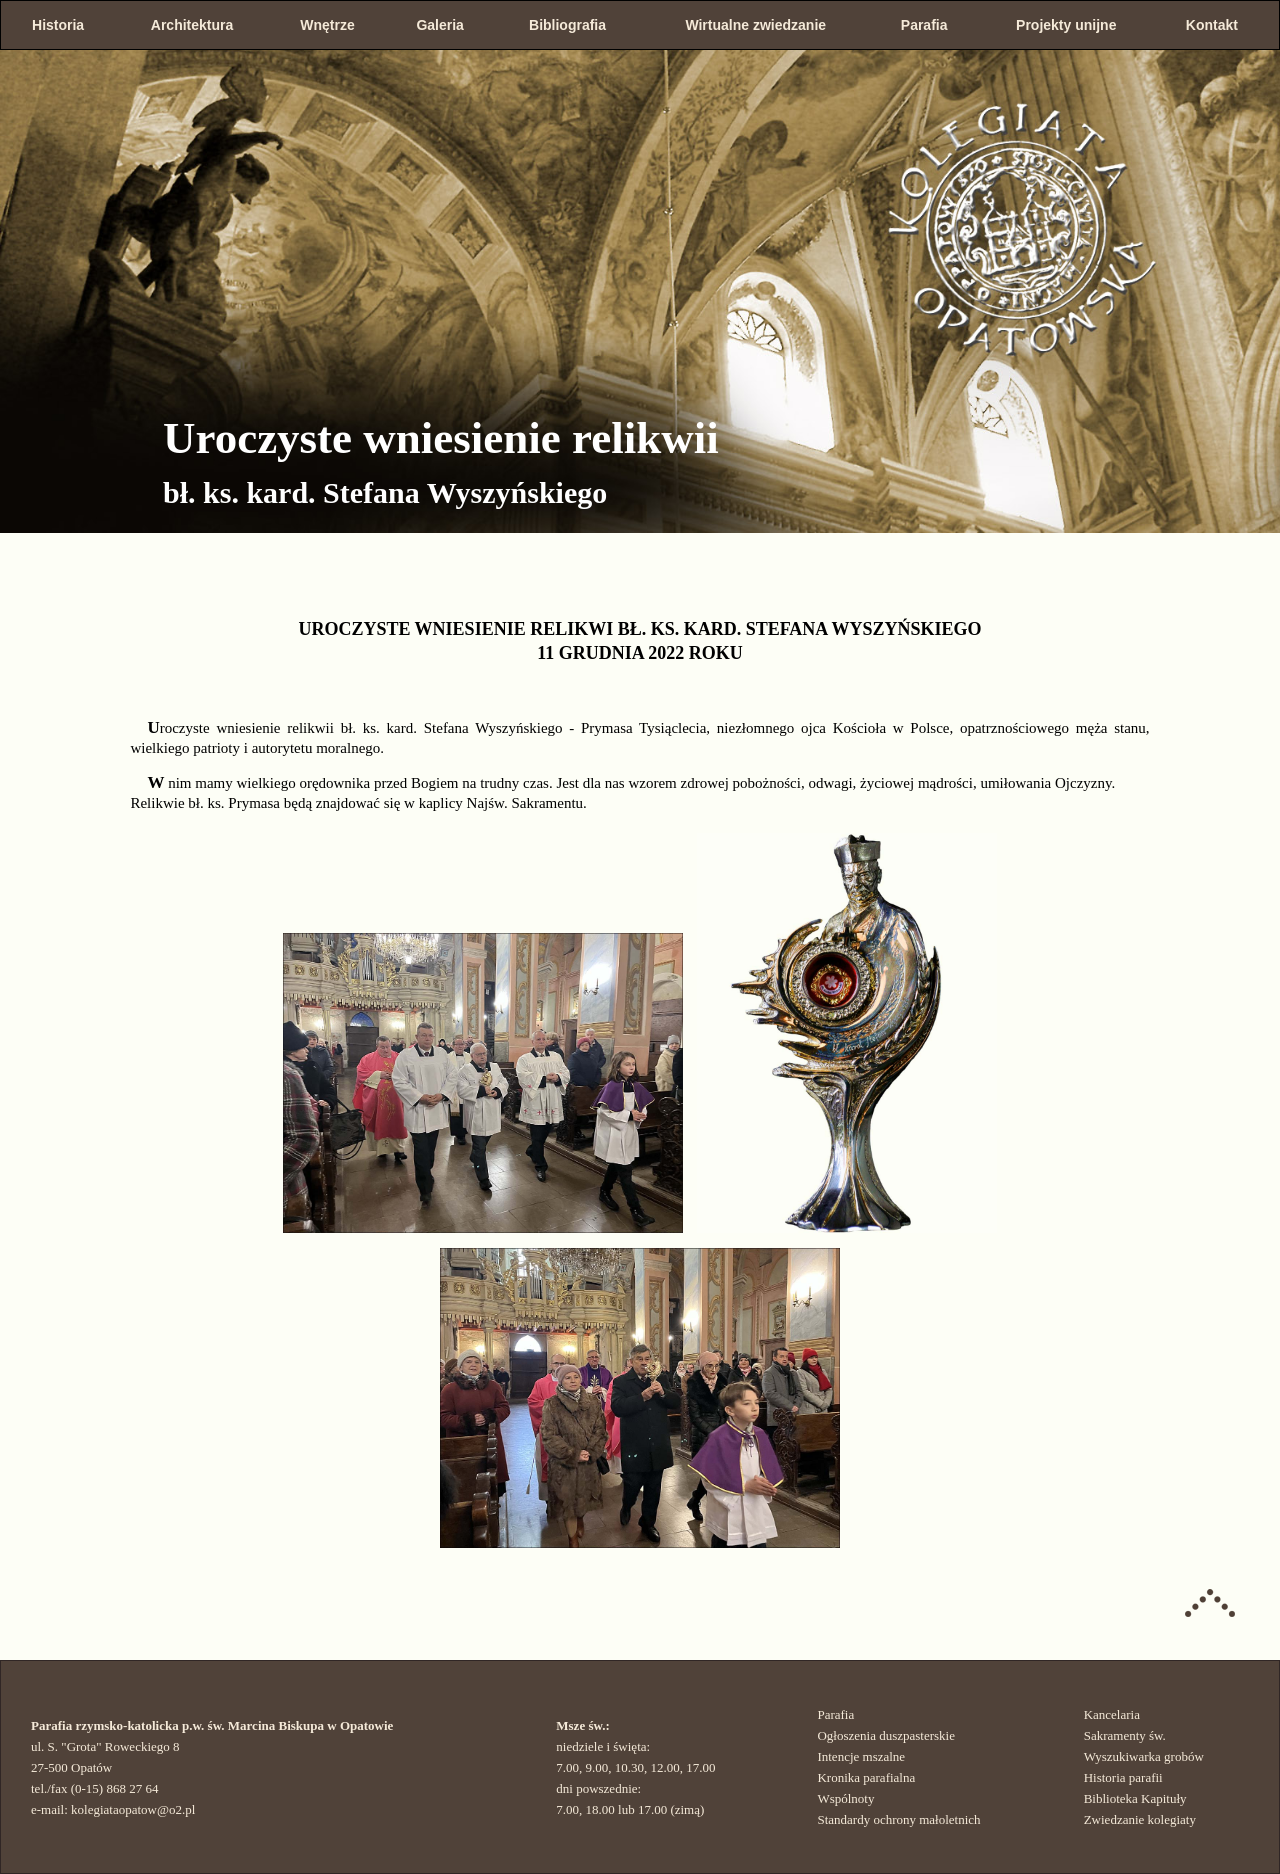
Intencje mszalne (861, 1756)
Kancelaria (1112, 1714)
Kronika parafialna (866, 1777)
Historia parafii (1123, 1777)
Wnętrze (327, 25)
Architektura (192, 25)
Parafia (924, 25)
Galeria (439, 25)
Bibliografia (567, 25)
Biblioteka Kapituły (1135, 1798)
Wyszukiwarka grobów (1144, 1756)
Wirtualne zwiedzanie (755, 25)
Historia (58, 25)
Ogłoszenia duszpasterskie (886, 1735)
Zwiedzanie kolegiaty (1140, 1819)
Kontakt (1212, 25)
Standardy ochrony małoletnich (898, 1819)
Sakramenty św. (1125, 1735)
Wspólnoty (845, 1798)
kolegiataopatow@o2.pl (133, 1809)
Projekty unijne (1066, 25)
